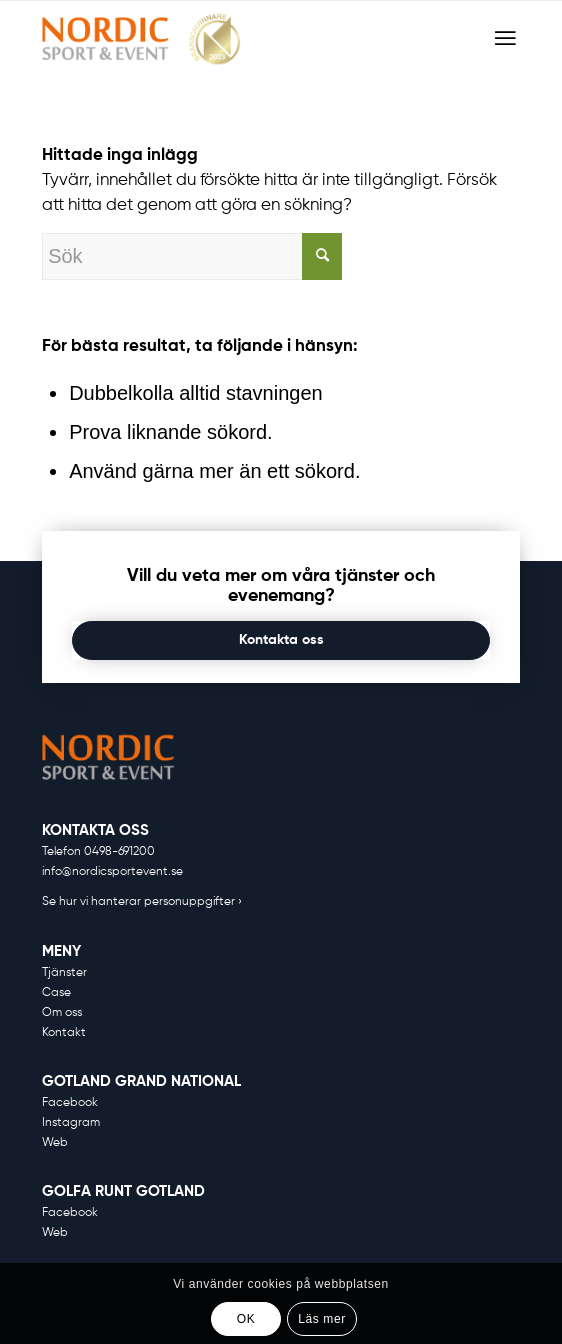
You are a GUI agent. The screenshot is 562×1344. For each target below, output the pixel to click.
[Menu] (505, 39)
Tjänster (64, 973)
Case (56, 993)
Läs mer (322, 1319)
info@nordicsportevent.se (112, 872)
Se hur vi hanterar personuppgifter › (142, 902)
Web (55, 1143)
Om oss (62, 1013)
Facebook (70, 1103)
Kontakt (64, 1033)
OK (246, 1319)
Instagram (71, 1123)
